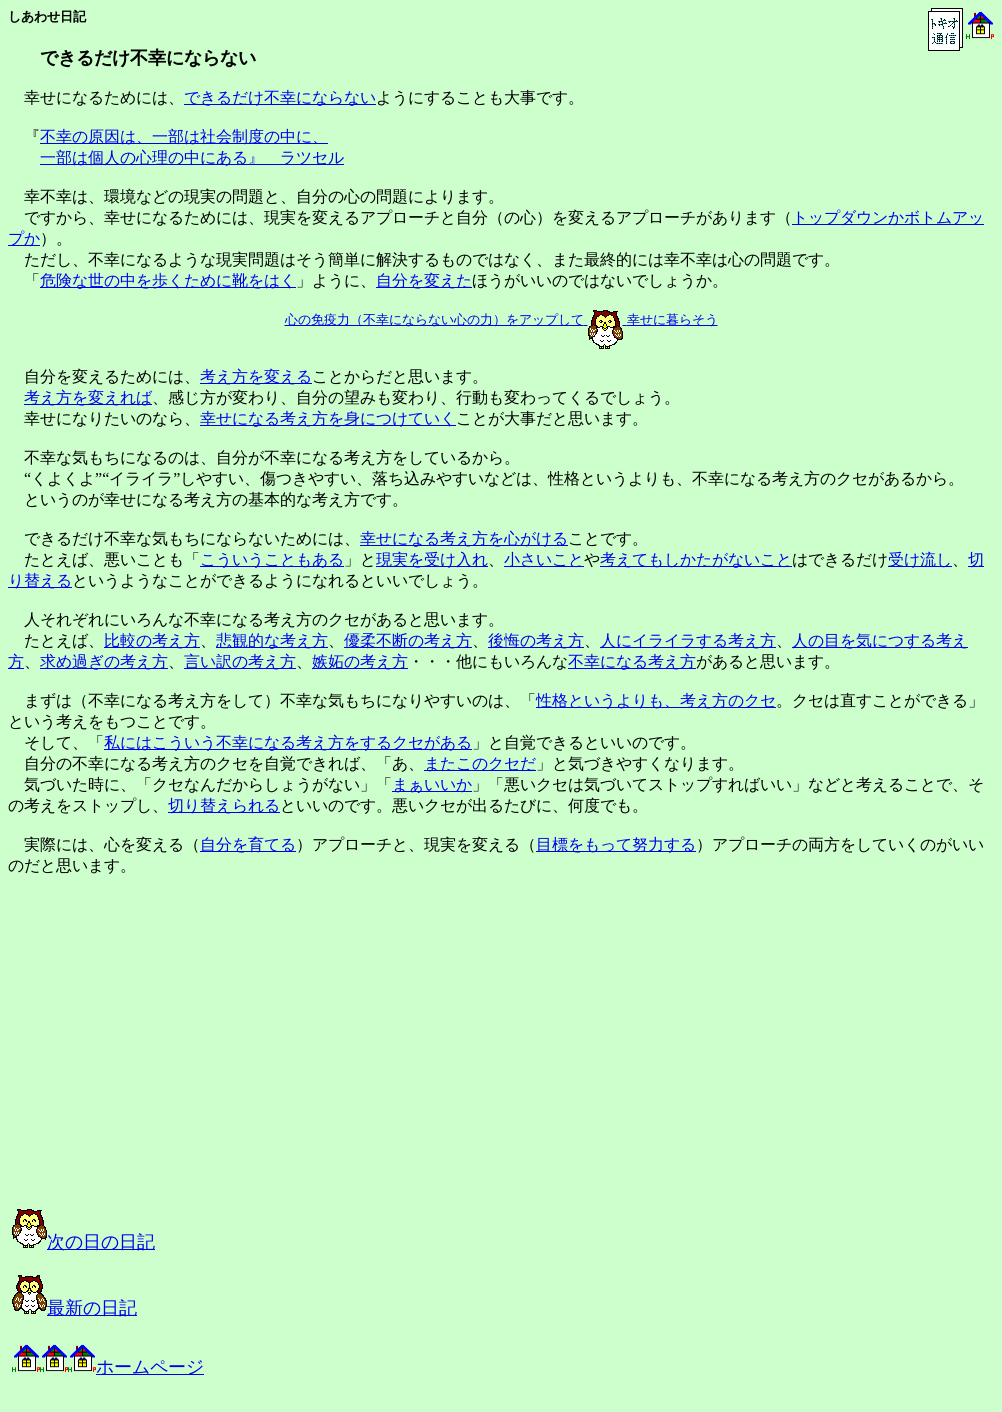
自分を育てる (248, 844)
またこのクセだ (480, 763)
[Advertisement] (214, 1060)
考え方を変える (256, 376)
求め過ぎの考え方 (104, 661)
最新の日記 (74, 1308)
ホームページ (108, 1367)
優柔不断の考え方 (408, 640)
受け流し (920, 559)
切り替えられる (224, 805)
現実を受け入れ (432, 559)
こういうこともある (272, 559)
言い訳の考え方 (240, 661)
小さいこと (544, 559)
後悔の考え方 (536, 640)
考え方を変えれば (88, 397)
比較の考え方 (152, 640)
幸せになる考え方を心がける (464, 538)
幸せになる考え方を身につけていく (328, 418)
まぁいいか (432, 784)
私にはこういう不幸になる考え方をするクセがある (288, 742)
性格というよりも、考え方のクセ (656, 700)
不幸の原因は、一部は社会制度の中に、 (184, 136)
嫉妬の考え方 (360, 661)
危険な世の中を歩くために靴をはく (168, 280)
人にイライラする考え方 (688, 640)
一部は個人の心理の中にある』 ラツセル (192, 157)
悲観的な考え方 (272, 640)
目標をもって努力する (616, 844)
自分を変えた (424, 280)
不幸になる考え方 (632, 661)
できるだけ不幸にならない (280, 97)
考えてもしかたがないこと (696, 559)
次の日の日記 (83, 1242)
